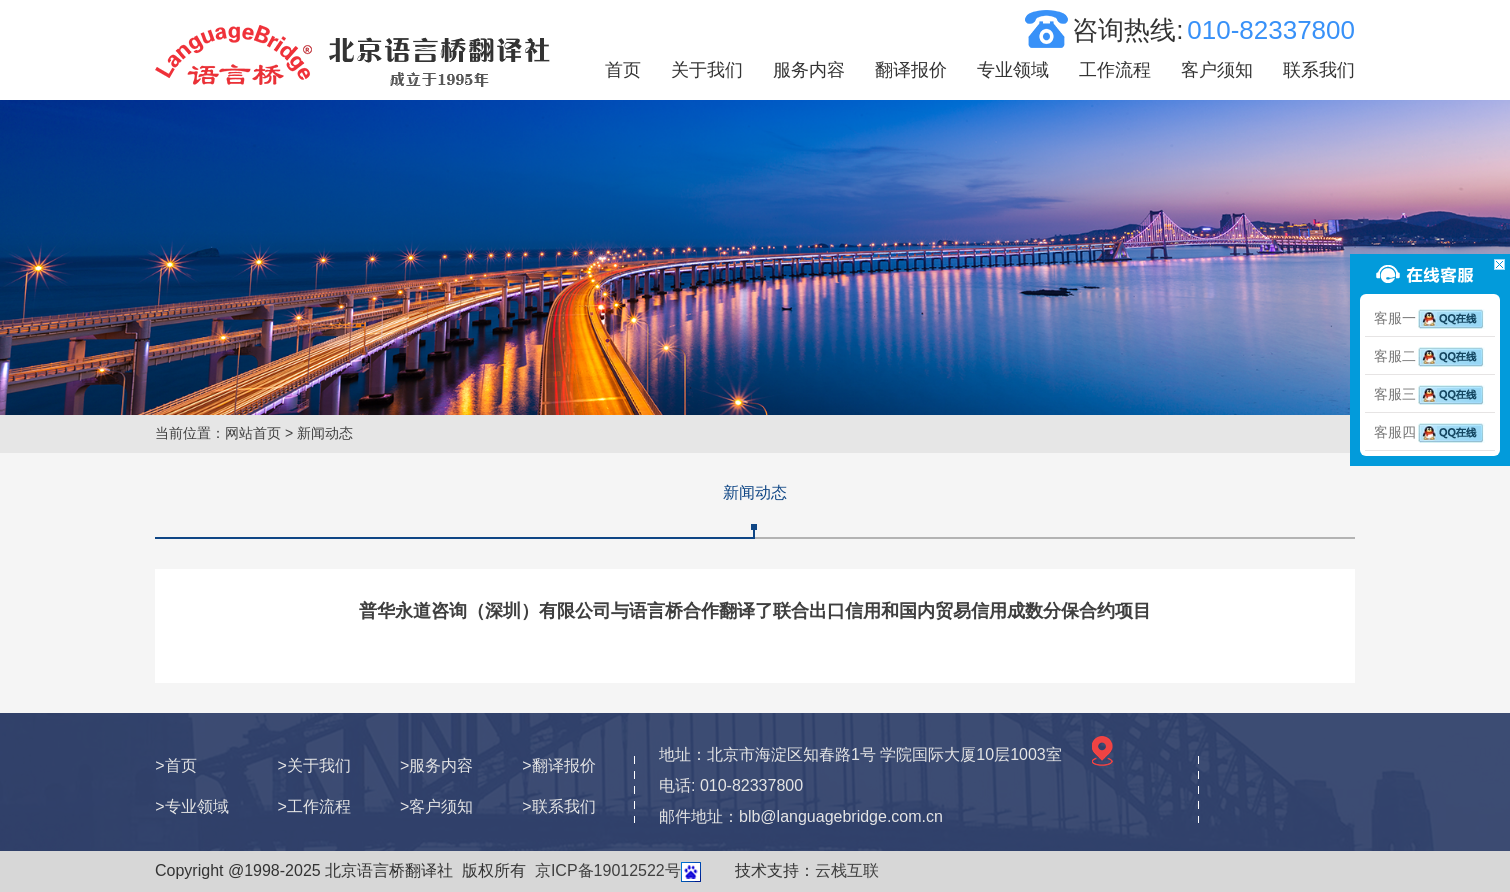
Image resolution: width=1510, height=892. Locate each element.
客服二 (1430, 356)
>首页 (175, 765)
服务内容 (809, 70)
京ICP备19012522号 (608, 870)
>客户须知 (436, 806)
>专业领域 (191, 806)
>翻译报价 (558, 765)
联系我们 (1319, 70)
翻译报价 (911, 70)
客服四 (1430, 432)
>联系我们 (558, 806)
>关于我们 (314, 765)
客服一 (1430, 318)
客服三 (1430, 394)
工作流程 (1115, 70)
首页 (623, 70)
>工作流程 (314, 806)
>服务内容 (436, 765)
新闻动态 (755, 492)
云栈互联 (847, 870)
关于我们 (707, 70)
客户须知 (1217, 70)
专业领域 (1013, 70)
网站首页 (253, 433)
